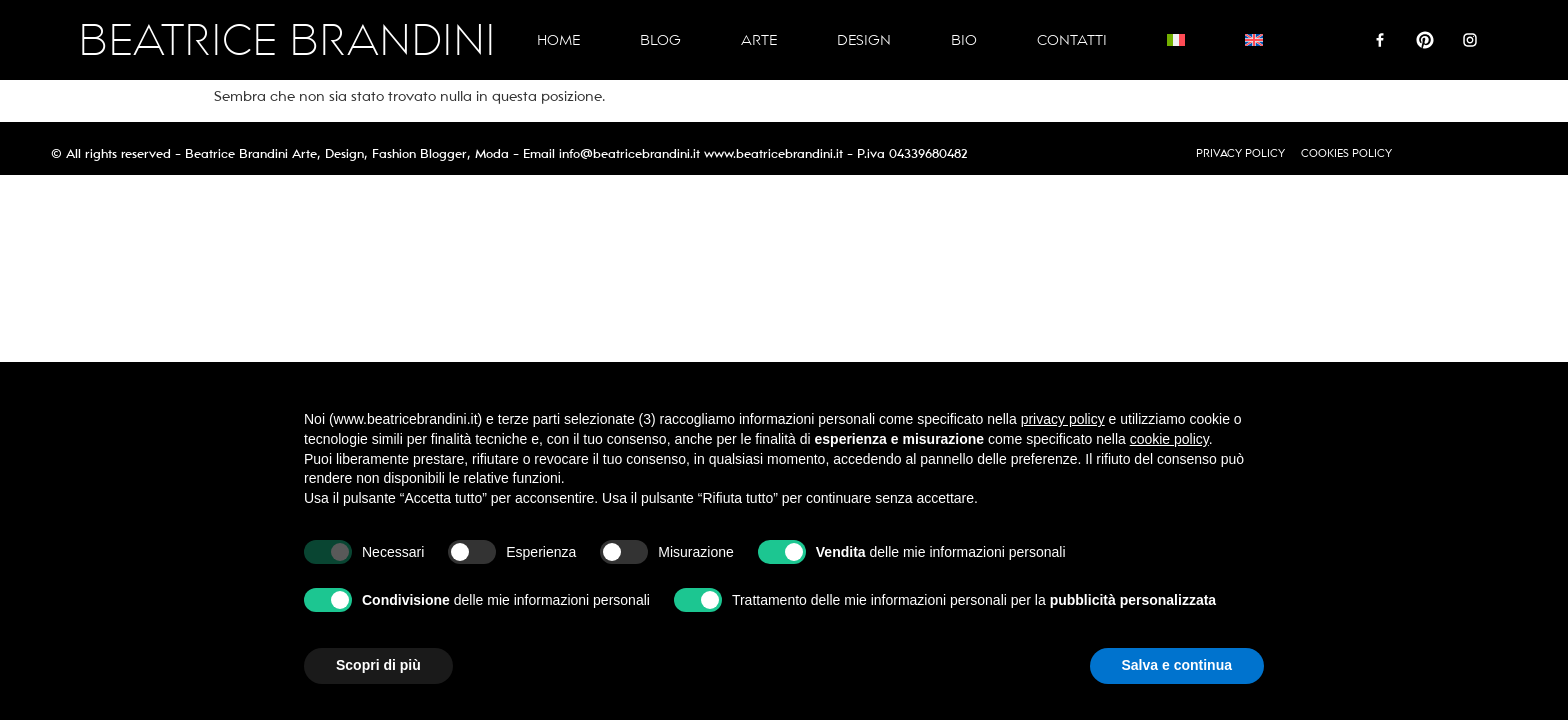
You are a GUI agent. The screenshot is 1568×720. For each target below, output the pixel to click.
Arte (759, 40)
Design (864, 40)
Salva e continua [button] (1177, 665)
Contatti (1072, 40)
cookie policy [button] (1169, 439)
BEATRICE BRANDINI (287, 40)
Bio (964, 40)
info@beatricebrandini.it (629, 154)
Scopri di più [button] (378, 665)
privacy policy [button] (1063, 419)
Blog (660, 40)
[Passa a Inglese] (1254, 40)
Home (558, 40)
